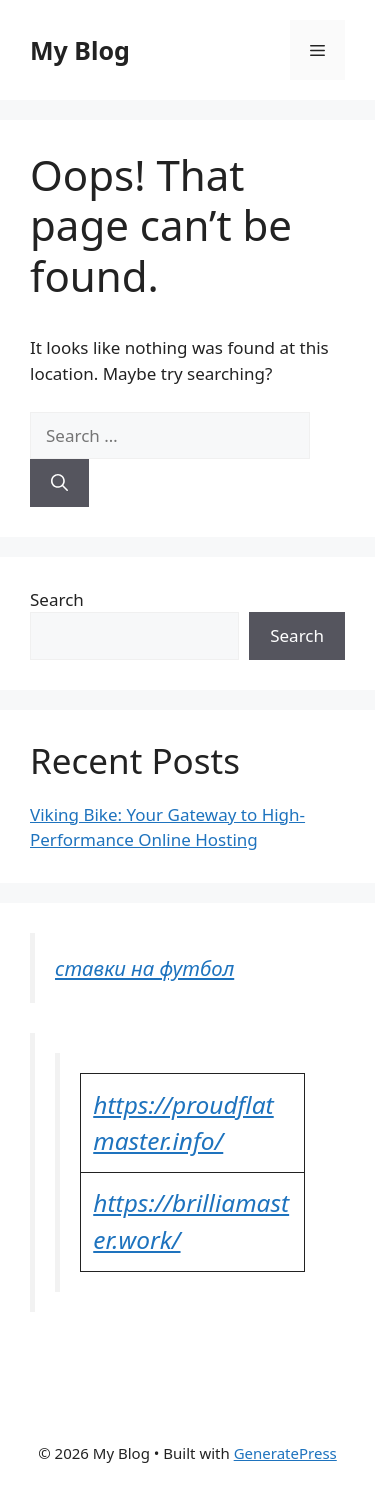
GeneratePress (285, 1453)
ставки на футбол (144, 968)
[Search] (59, 483)
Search (57, 599)
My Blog (80, 50)
